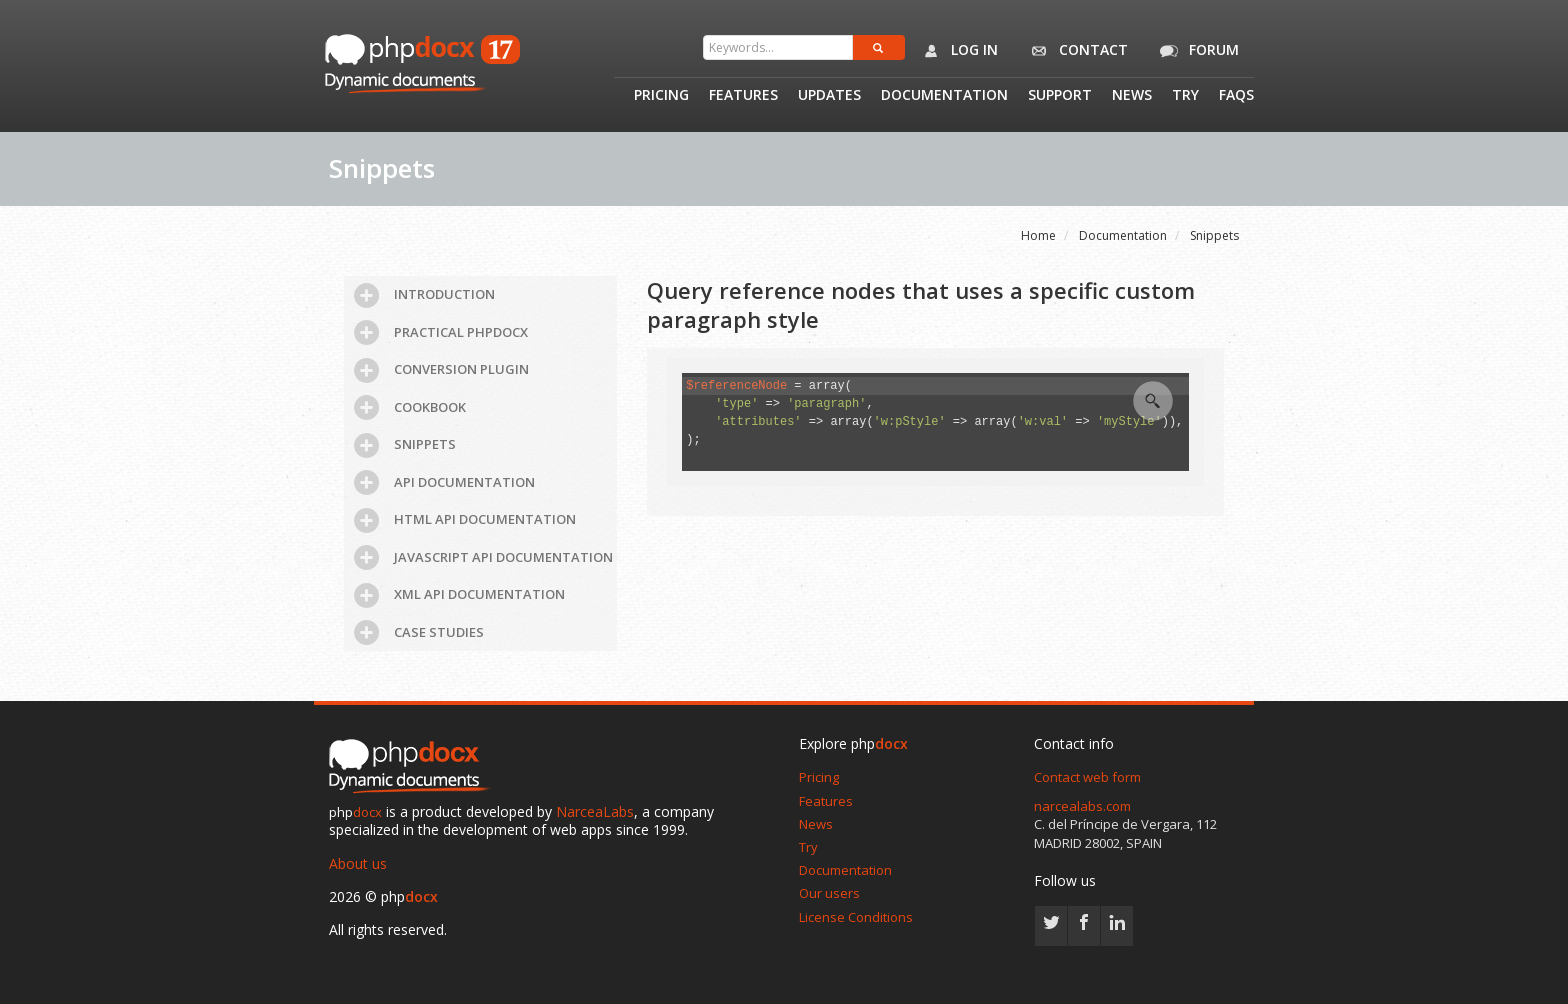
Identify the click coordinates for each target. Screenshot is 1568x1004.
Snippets (1214, 235)
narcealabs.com (1082, 806)
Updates (829, 96)
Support (1060, 96)
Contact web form (1087, 777)
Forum (1196, 51)
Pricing (661, 96)
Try (1185, 96)
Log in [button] (956, 51)
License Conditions (856, 917)
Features (743, 96)
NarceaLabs (595, 811)
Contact (1075, 51)
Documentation (944, 96)
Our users (829, 893)
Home (1038, 235)
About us (358, 863)
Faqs (1236, 96)
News (1132, 96)
